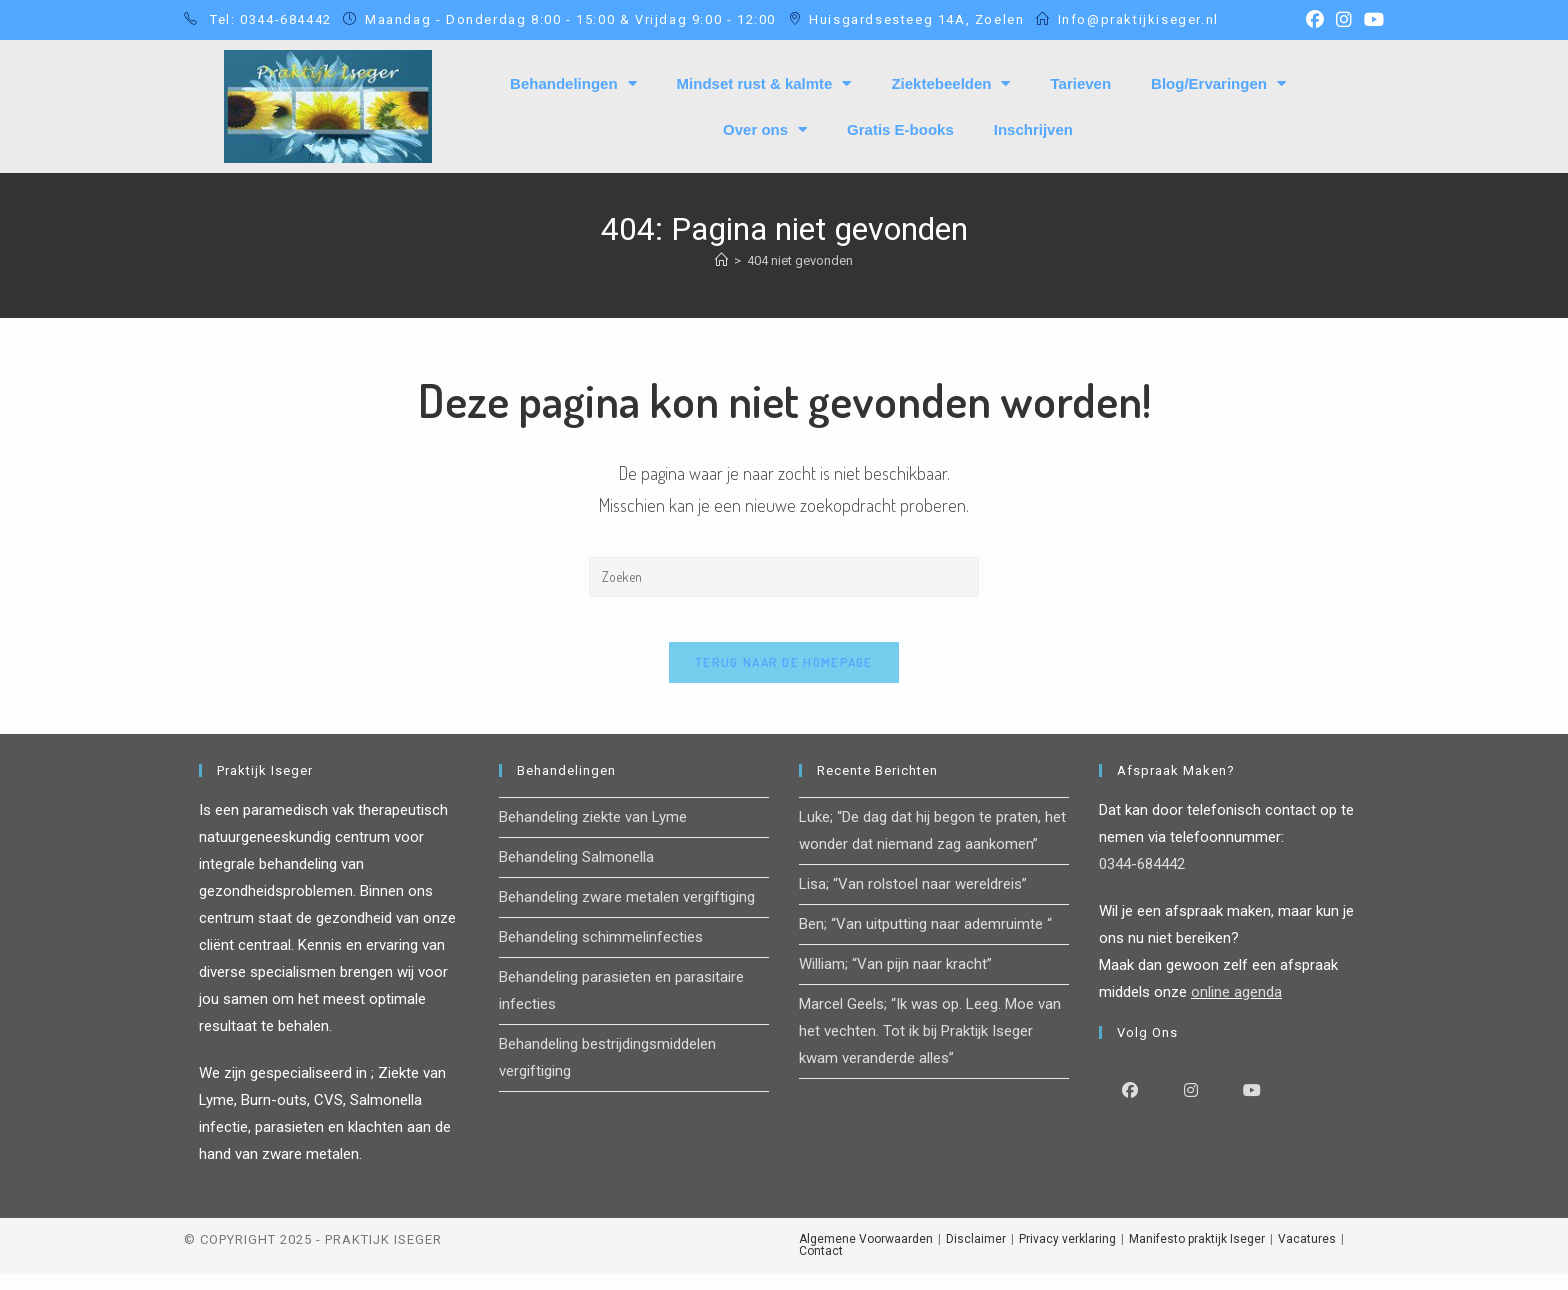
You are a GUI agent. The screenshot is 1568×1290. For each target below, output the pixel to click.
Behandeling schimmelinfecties (601, 953)
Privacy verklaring (1067, 1255)
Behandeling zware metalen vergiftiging (627, 913)
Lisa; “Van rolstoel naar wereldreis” (913, 900)
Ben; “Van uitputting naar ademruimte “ (925, 940)
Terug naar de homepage (784, 678)
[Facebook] (1129, 1105)
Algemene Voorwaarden (866, 1255)
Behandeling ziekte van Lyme (593, 833)
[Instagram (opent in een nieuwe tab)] (1344, 20)
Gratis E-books (900, 129)
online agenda (1236, 1008)
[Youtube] (1251, 1105)
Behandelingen (573, 83)
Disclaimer (976, 1255)
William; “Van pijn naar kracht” (895, 980)
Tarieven (1080, 83)
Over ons (765, 129)
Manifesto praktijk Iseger (1197, 1255)
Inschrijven (1033, 129)
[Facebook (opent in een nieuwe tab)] (1315, 20)
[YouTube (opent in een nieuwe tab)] (1371, 20)
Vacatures (1307, 1255)
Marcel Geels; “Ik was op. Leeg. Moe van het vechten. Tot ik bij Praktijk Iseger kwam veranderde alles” (930, 1047)
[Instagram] (1190, 1105)
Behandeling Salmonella (576, 873)
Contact (821, 1267)
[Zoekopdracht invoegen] (784, 577)
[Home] (721, 260)
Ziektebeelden (950, 83)
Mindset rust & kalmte (764, 83)
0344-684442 (1142, 880)
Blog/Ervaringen (1218, 83)
